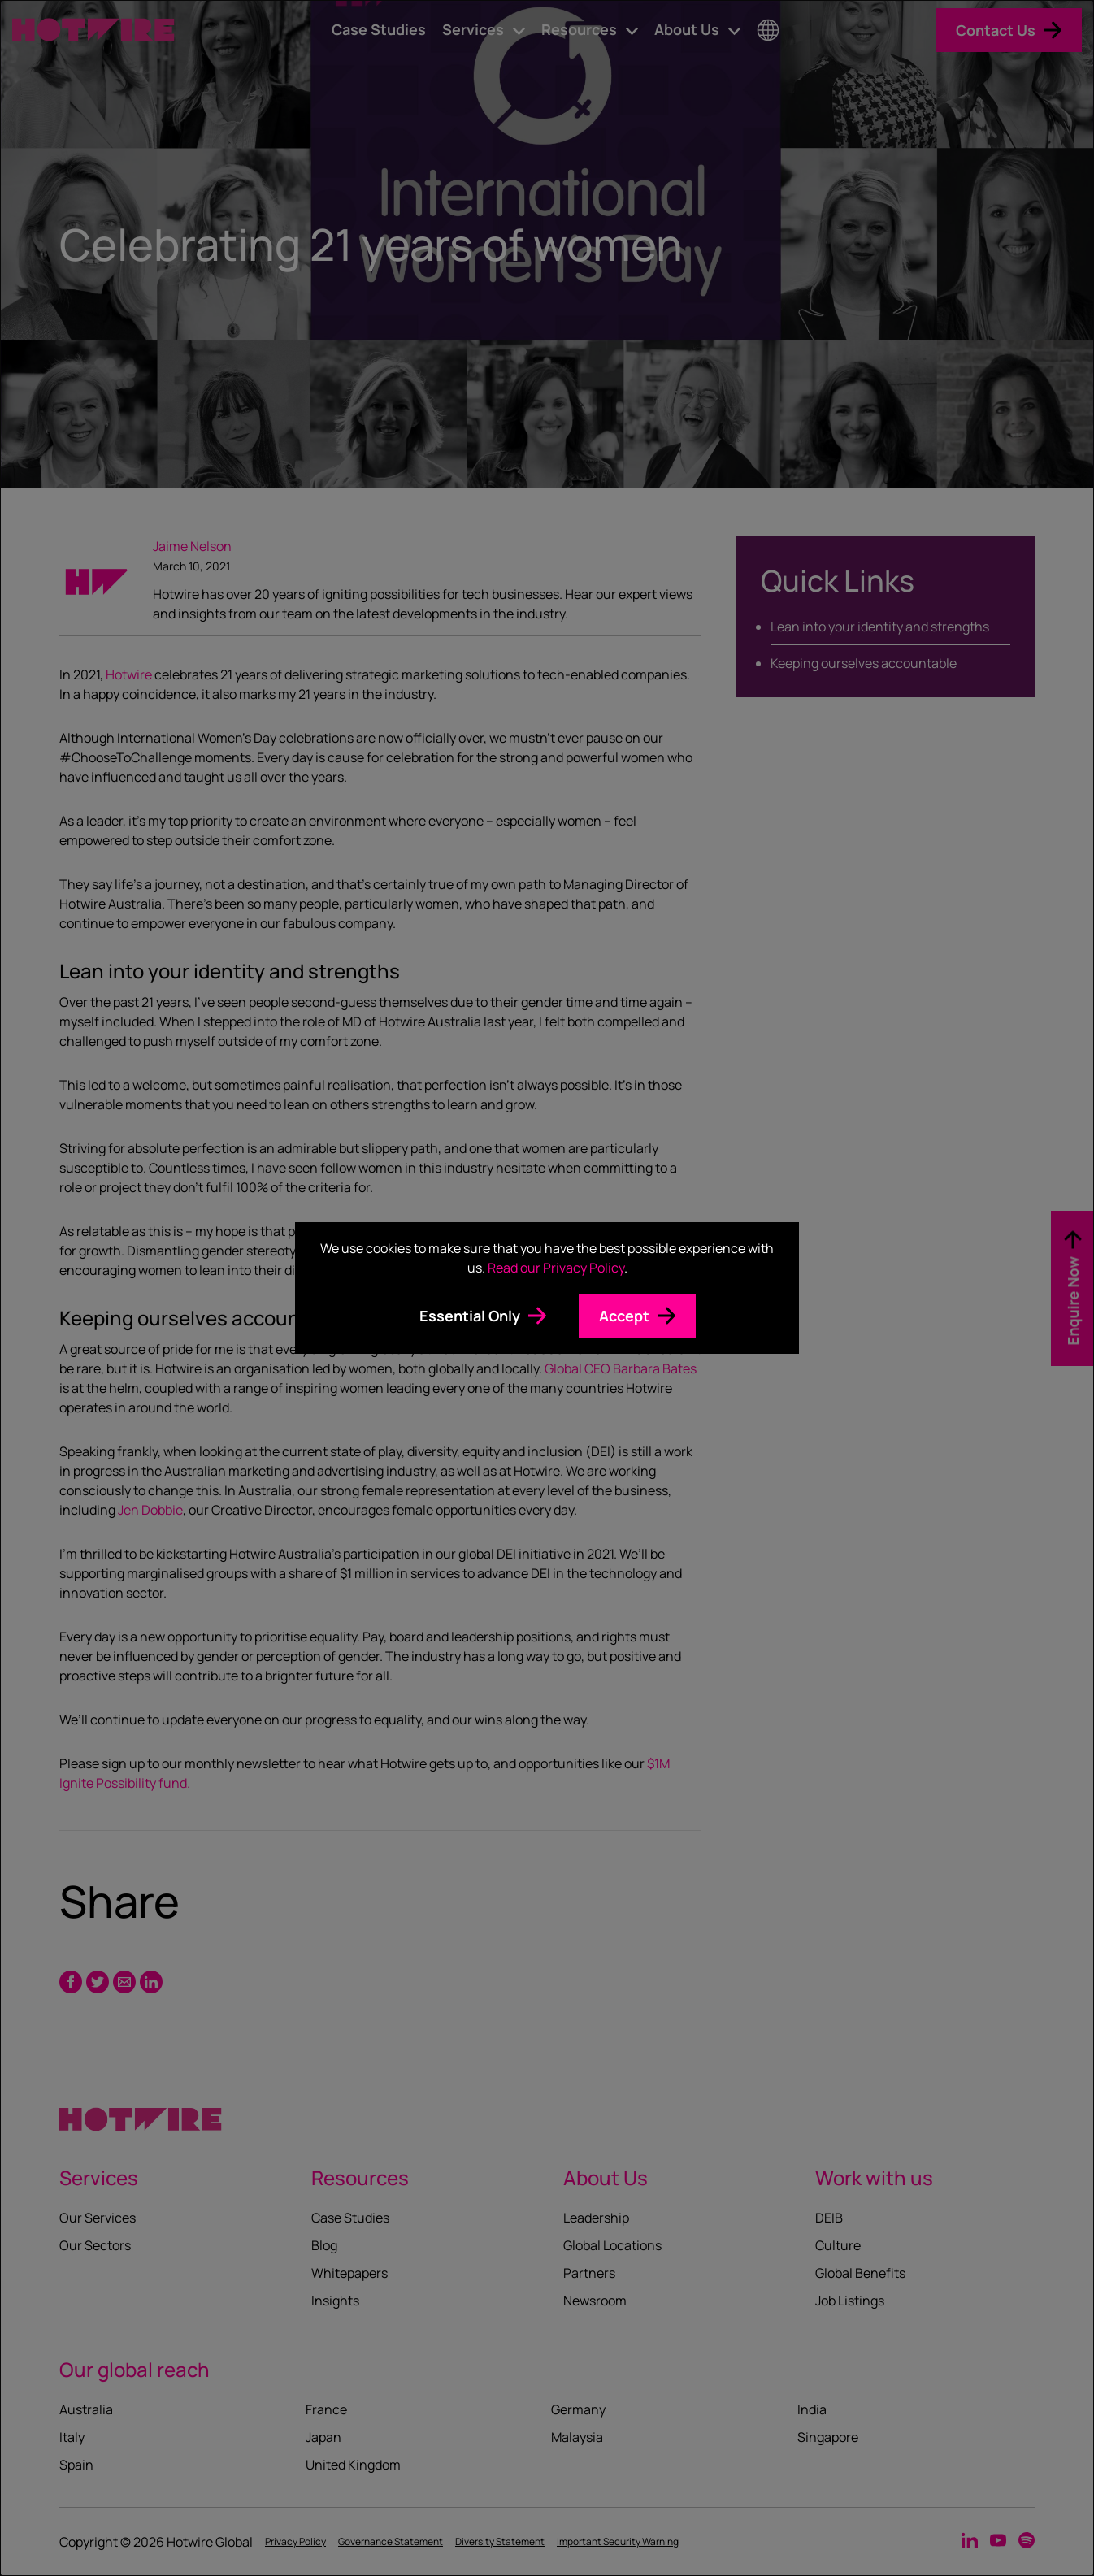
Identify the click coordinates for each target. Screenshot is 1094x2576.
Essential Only (469, 1315)
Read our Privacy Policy (556, 1268)
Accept (624, 1315)
